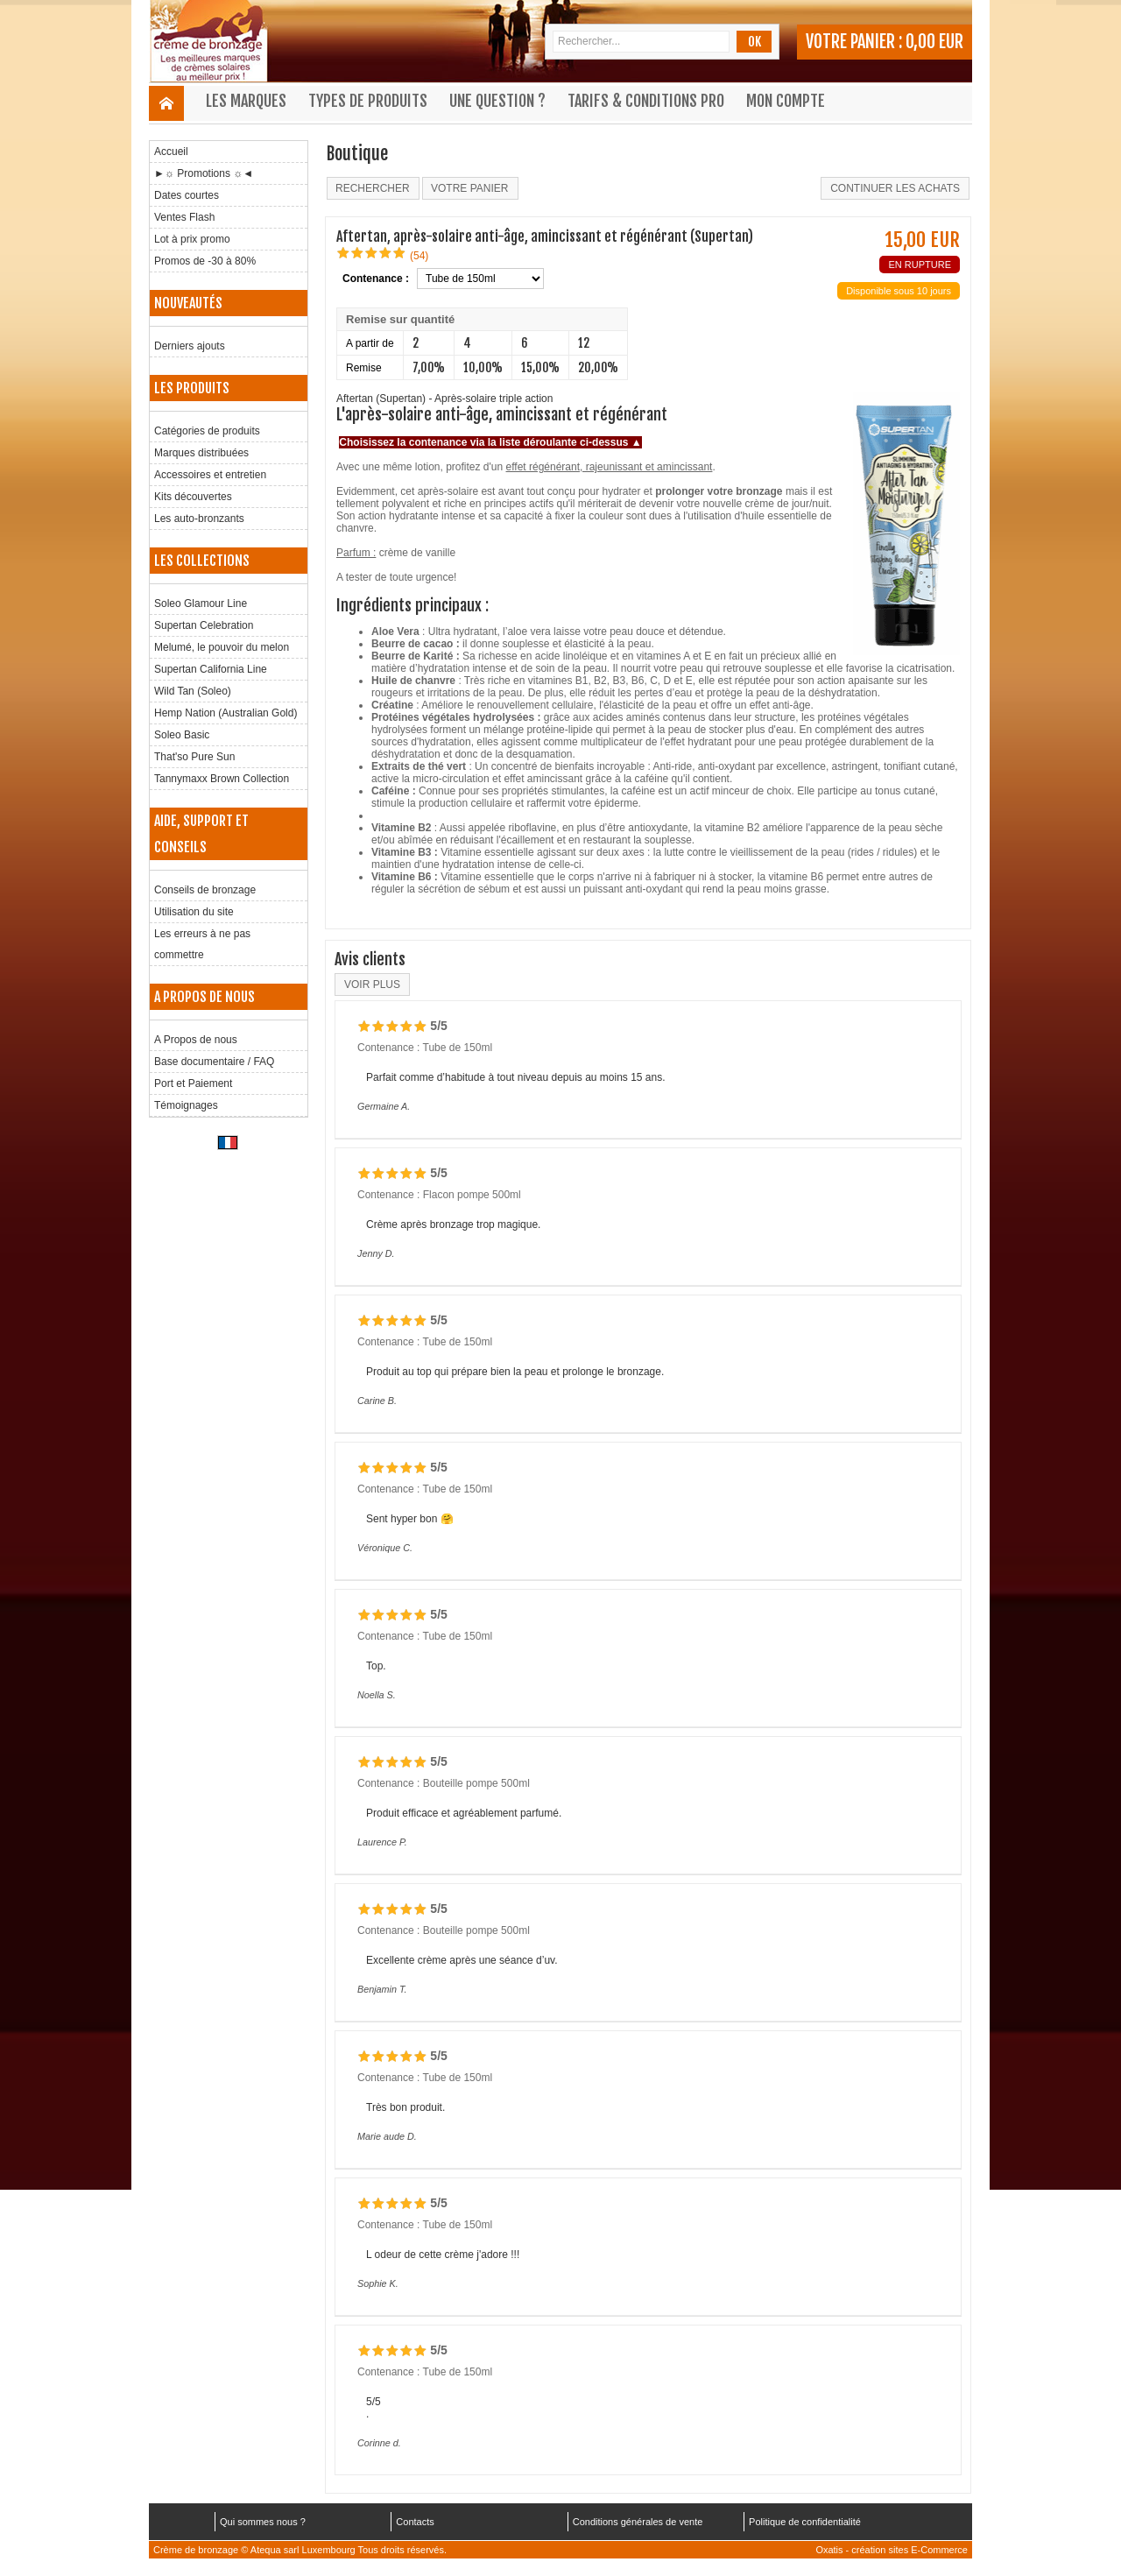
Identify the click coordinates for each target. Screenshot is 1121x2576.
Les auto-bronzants (199, 518)
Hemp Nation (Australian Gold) (225, 713)
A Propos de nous (195, 1040)
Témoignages (186, 1105)
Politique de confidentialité (805, 2521)
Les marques (246, 100)
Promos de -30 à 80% (205, 261)
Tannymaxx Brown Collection (221, 779)
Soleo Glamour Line (200, 603)
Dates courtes (186, 195)
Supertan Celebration (203, 625)
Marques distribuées (201, 453)
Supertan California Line (210, 669)
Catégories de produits (207, 431)
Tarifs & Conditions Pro (646, 100)
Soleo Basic (181, 735)
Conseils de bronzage (205, 890)
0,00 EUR (934, 42)
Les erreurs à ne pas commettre (202, 944)
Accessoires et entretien (210, 475)
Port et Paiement (193, 1083)
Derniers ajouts (189, 346)
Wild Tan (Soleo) (192, 691)
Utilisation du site (194, 912)
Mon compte (785, 100)
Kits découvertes (193, 496)
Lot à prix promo (192, 239)
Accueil (171, 151)
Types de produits (367, 100)
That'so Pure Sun (194, 757)
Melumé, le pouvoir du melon (221, 647)
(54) (419, 256)
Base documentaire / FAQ (214, 1061)
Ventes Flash (184, 217)
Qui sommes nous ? (263, 2521)
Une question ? (497, 100)
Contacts (415, 2521)
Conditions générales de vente (638, 2521)
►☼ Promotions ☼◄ (203, 173)
